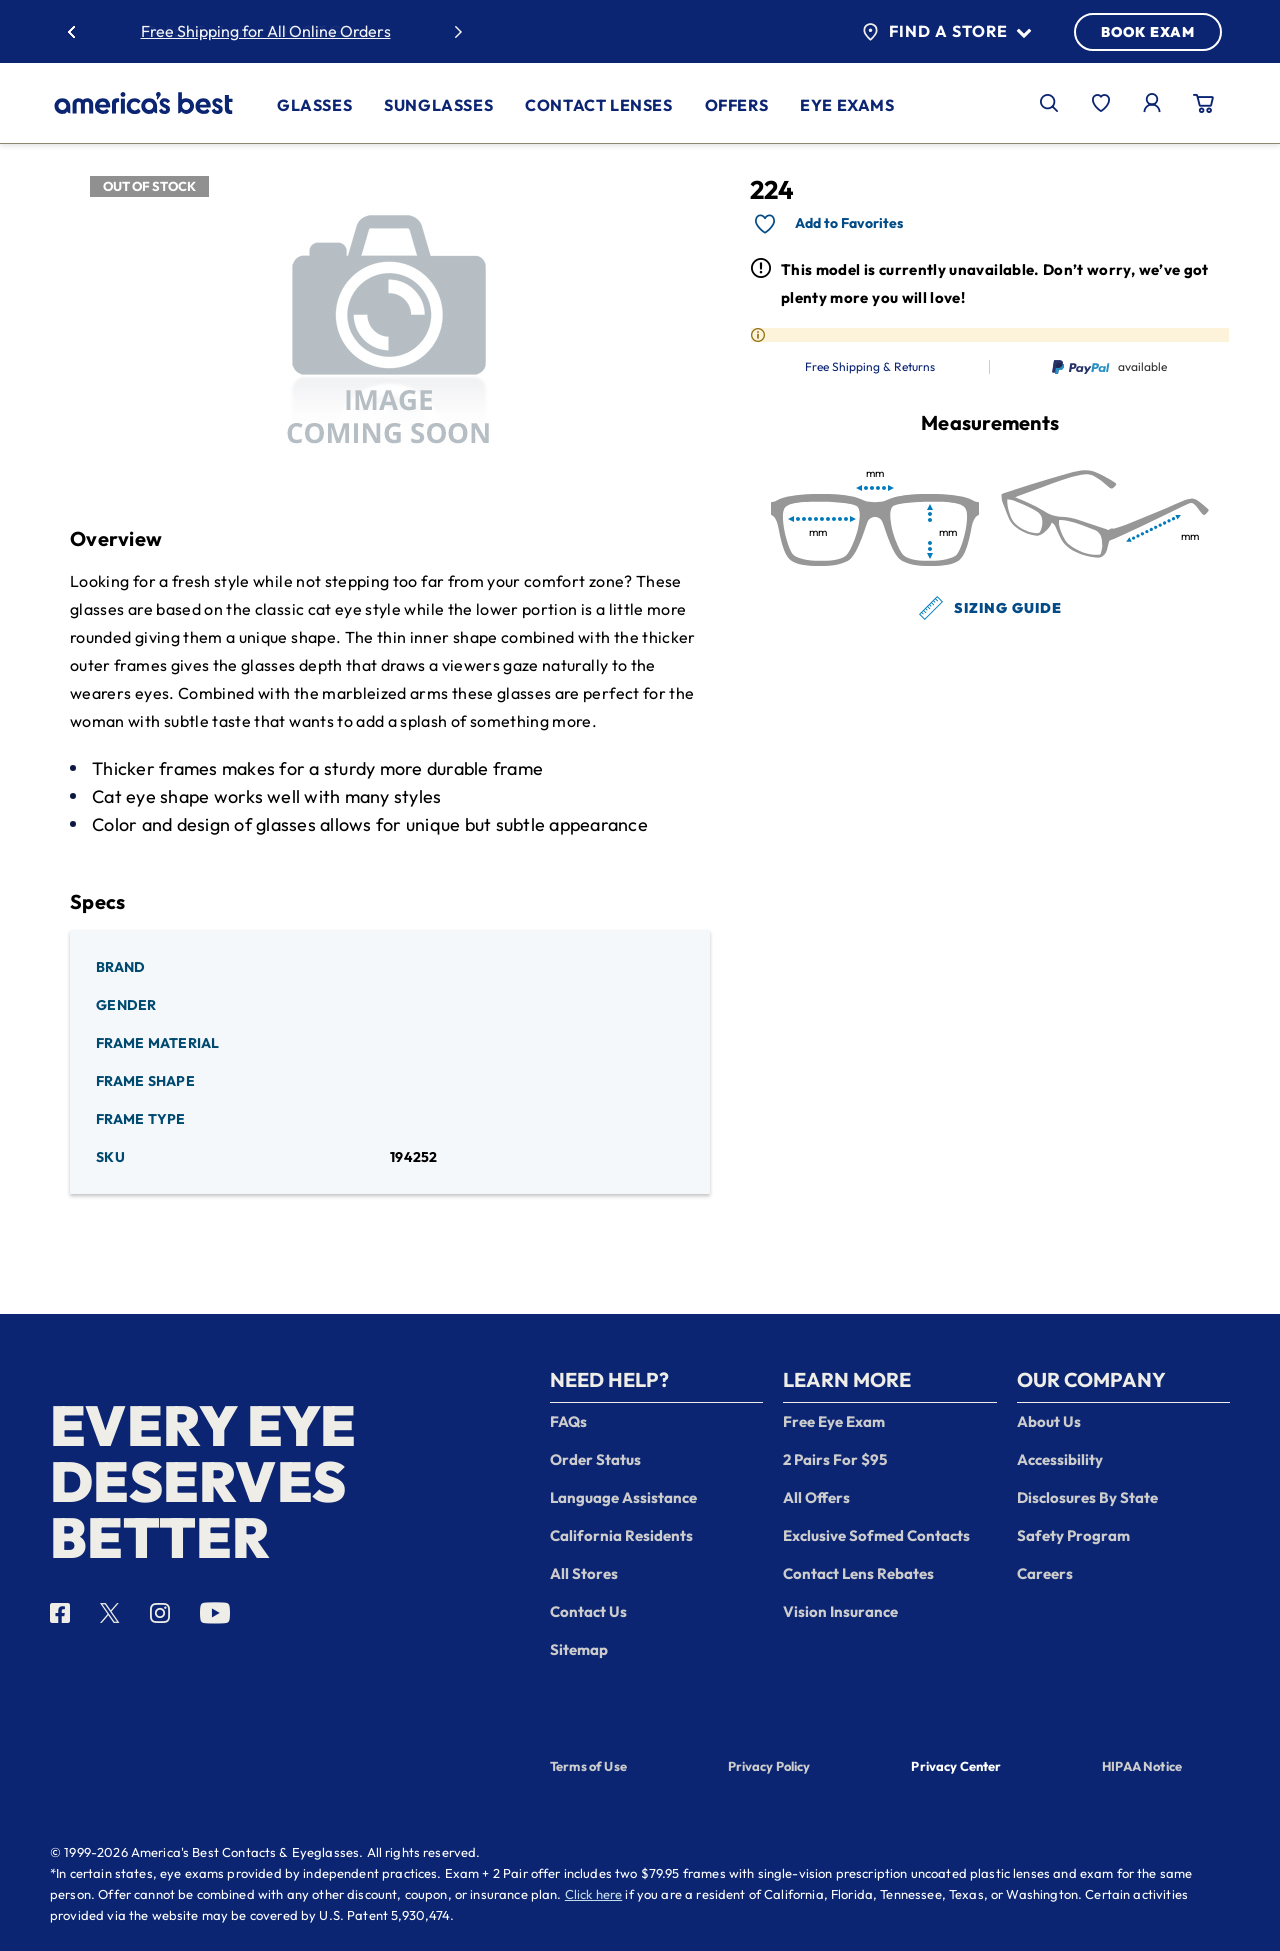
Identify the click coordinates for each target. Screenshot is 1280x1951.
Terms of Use (588, 1766)
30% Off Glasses (326, 31)
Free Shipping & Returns (870, 367)
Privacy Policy (769, 1766)
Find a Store (946, 32)
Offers (737, 105)
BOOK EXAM (1148, 32)
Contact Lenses (598, 105)
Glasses (314, 105)
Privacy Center (956, 1768)
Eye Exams (847, 105)
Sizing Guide (990, 608)
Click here (594, 1894)
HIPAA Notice (1142, 1766)
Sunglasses (438, 105)
